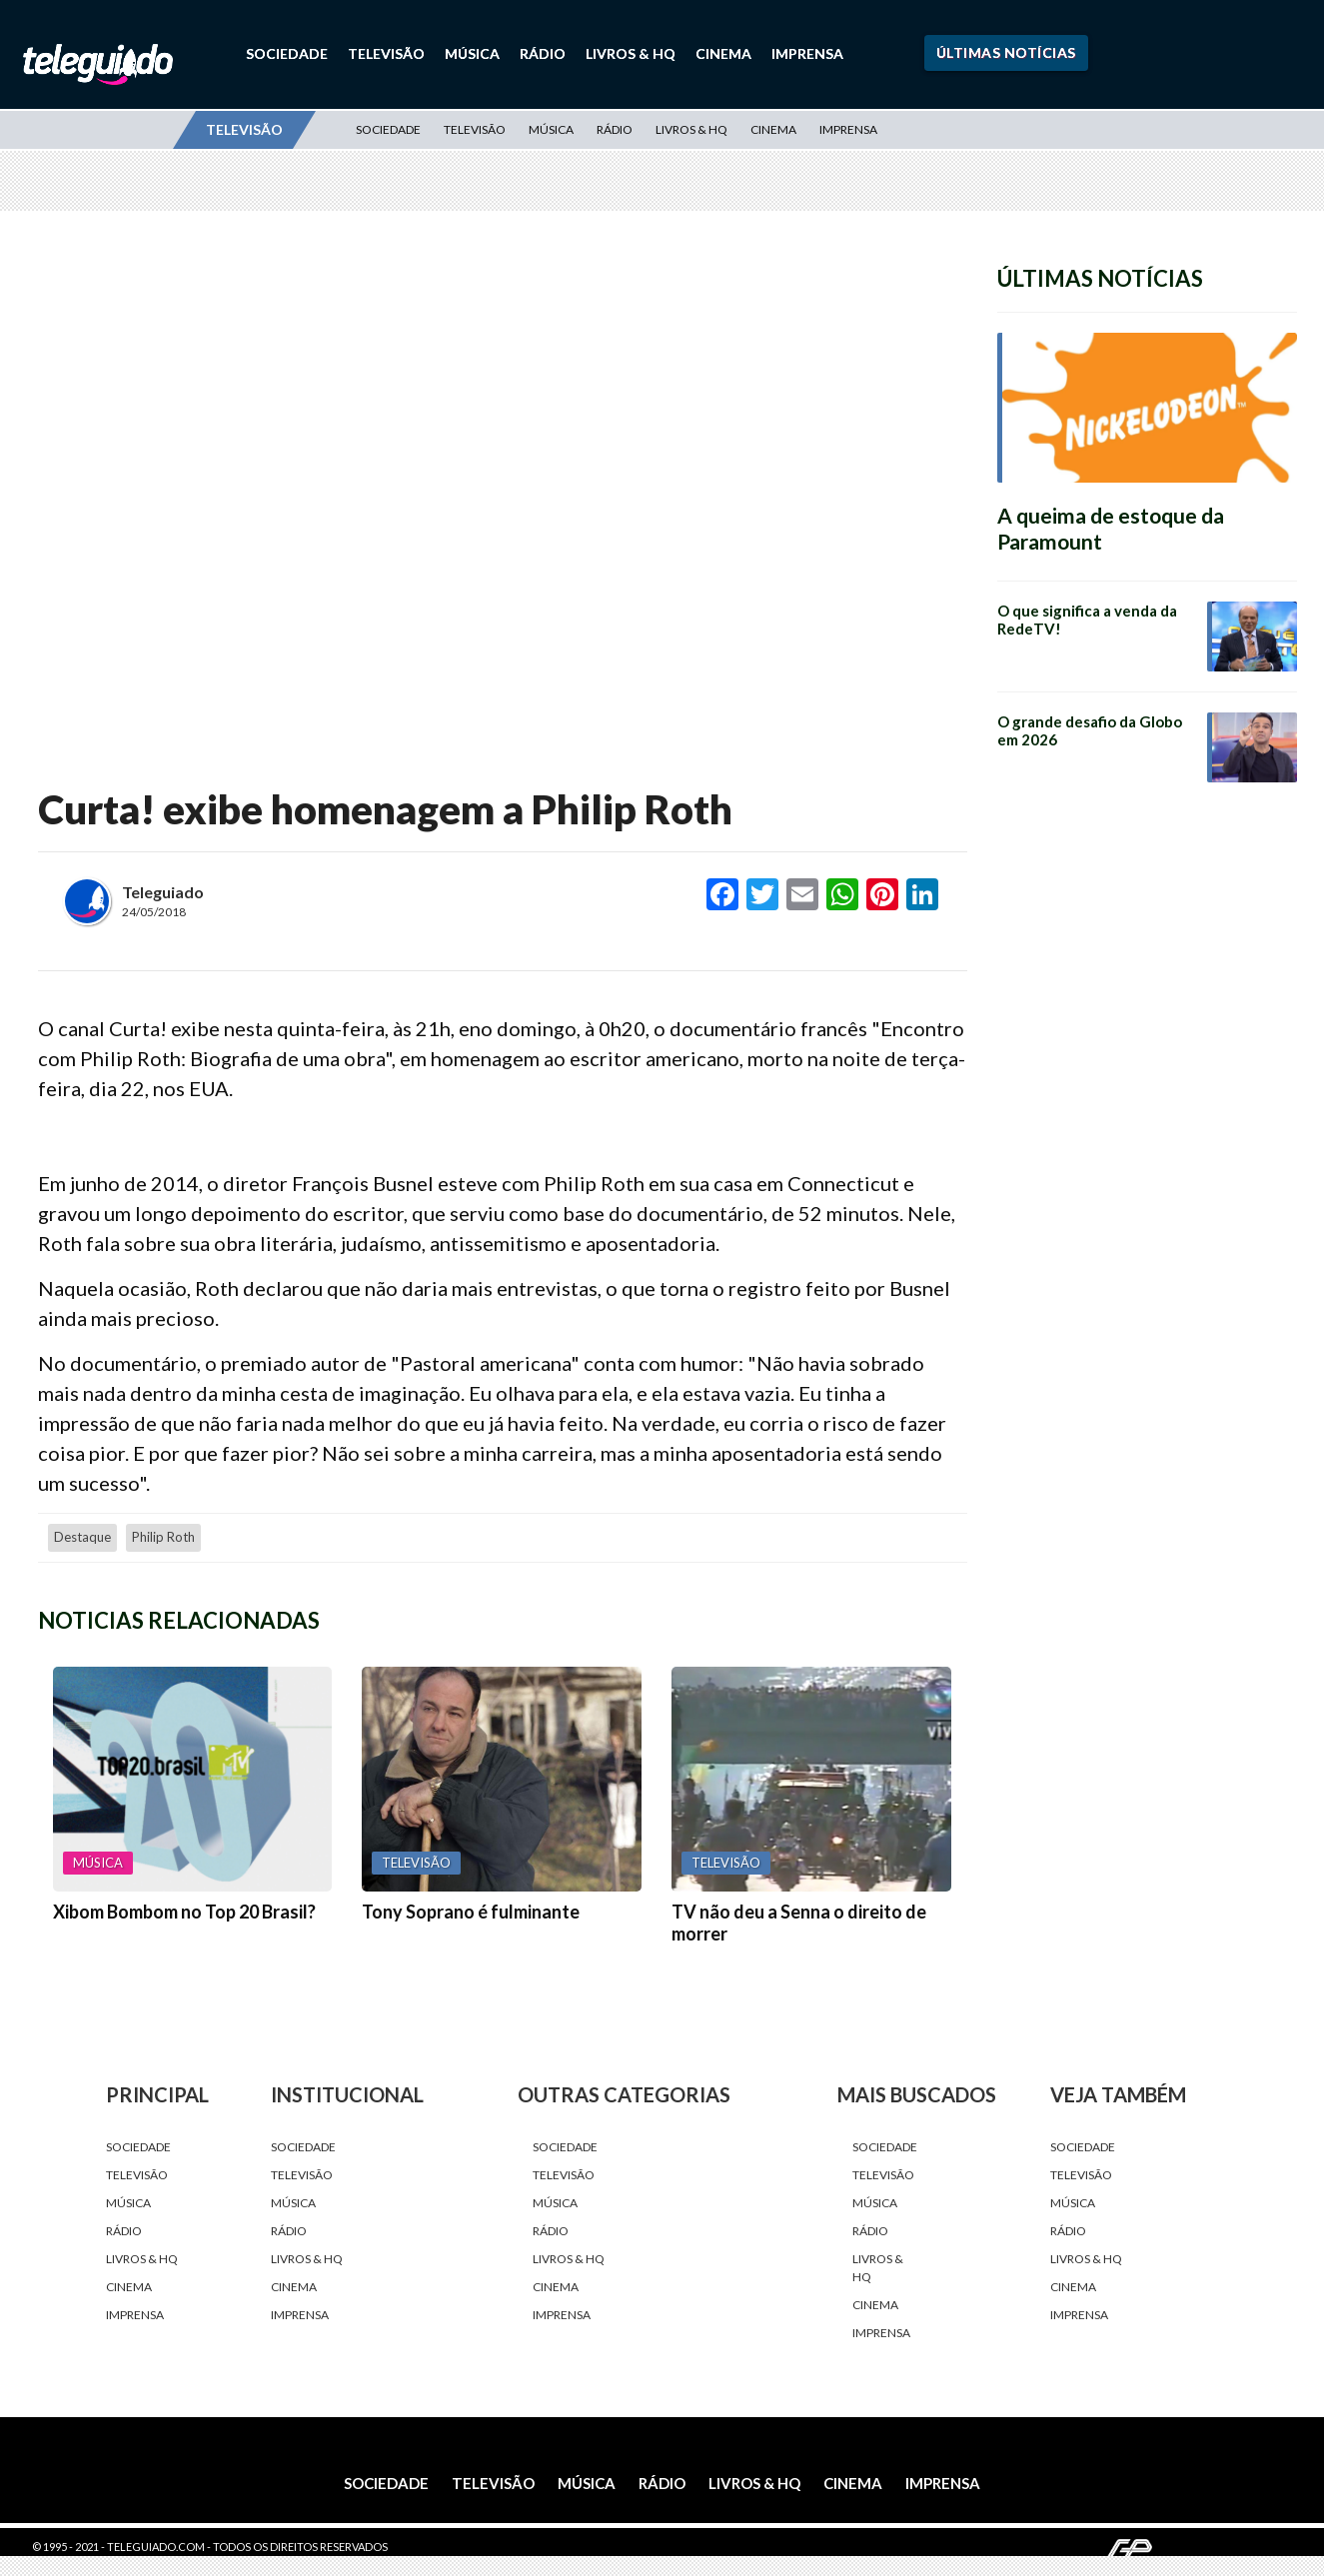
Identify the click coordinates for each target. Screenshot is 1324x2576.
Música (472, 53)
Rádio (543, 53)
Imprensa (807, 53)
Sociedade (287, 53)
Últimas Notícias (1006, 52)
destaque (82, 1537)
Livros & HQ (630, 53)
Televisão (386, 53)
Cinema (723, 53)
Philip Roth (163, 1537)
